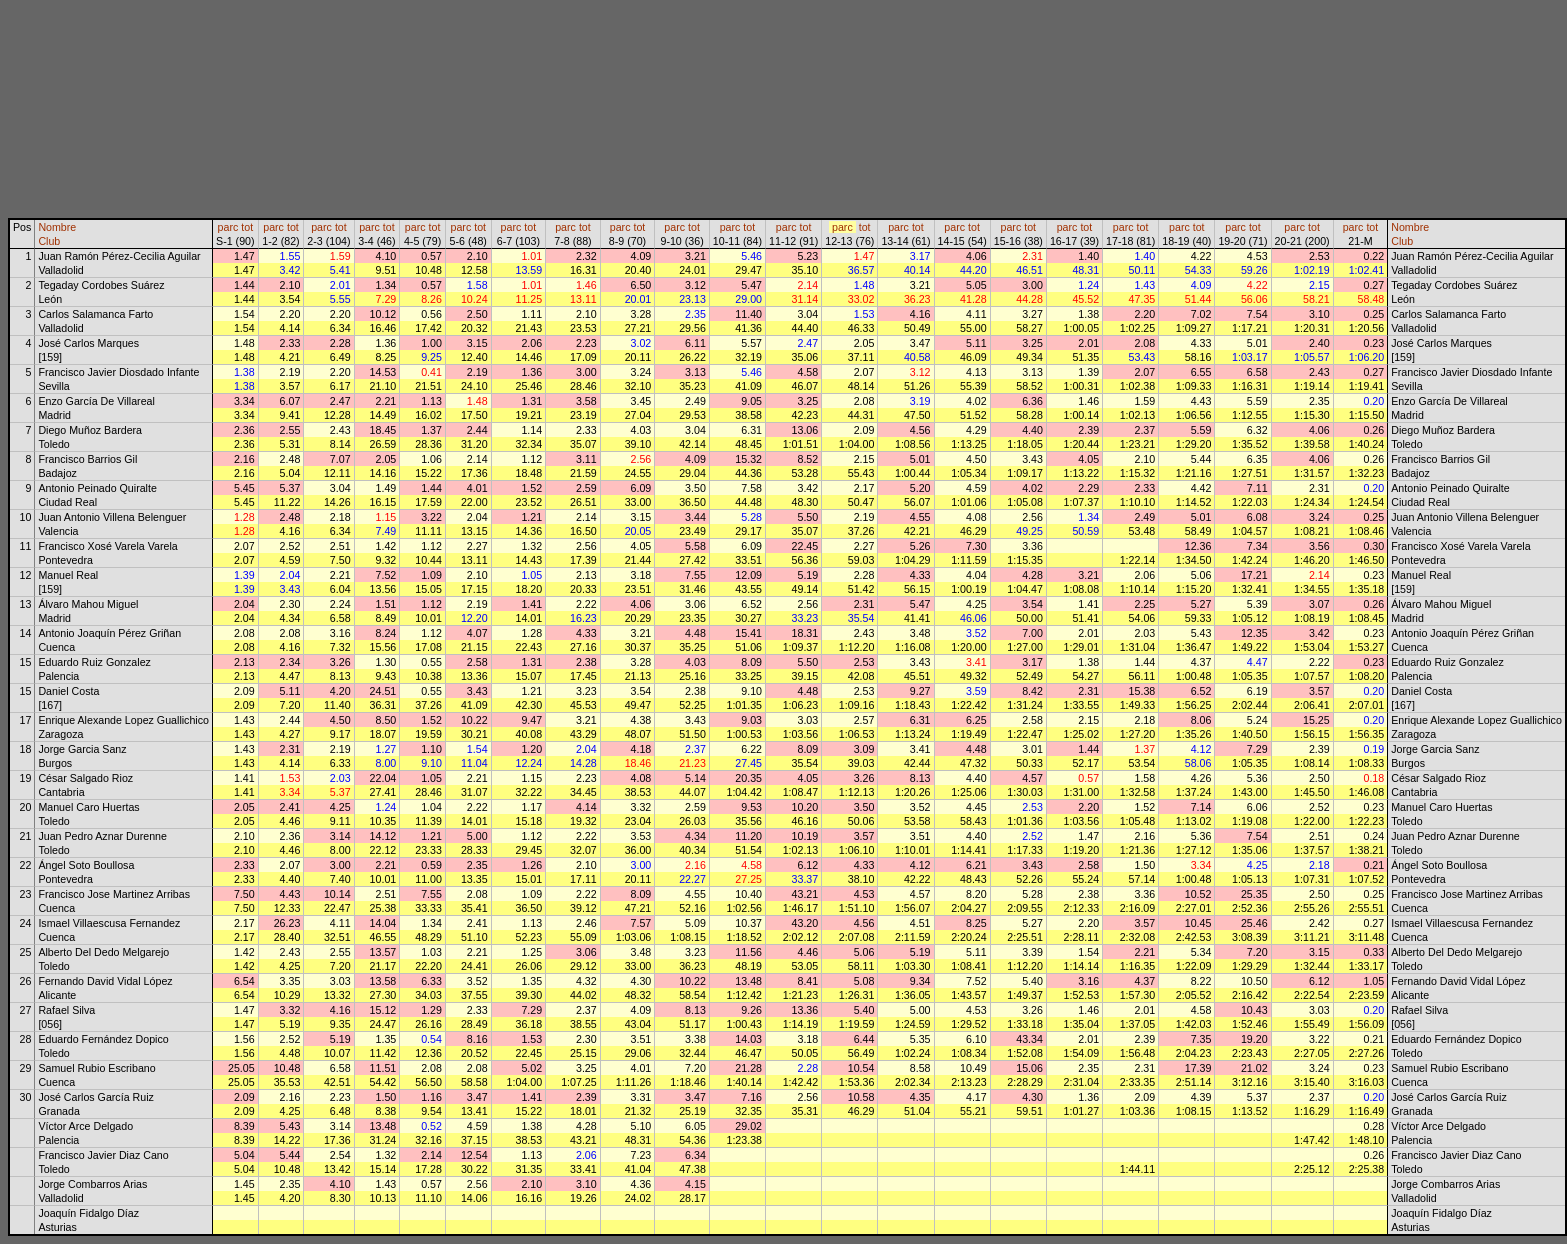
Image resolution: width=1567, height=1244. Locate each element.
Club (49, 241)
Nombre (57, 227)
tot (247, 227)
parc (228, 227)
